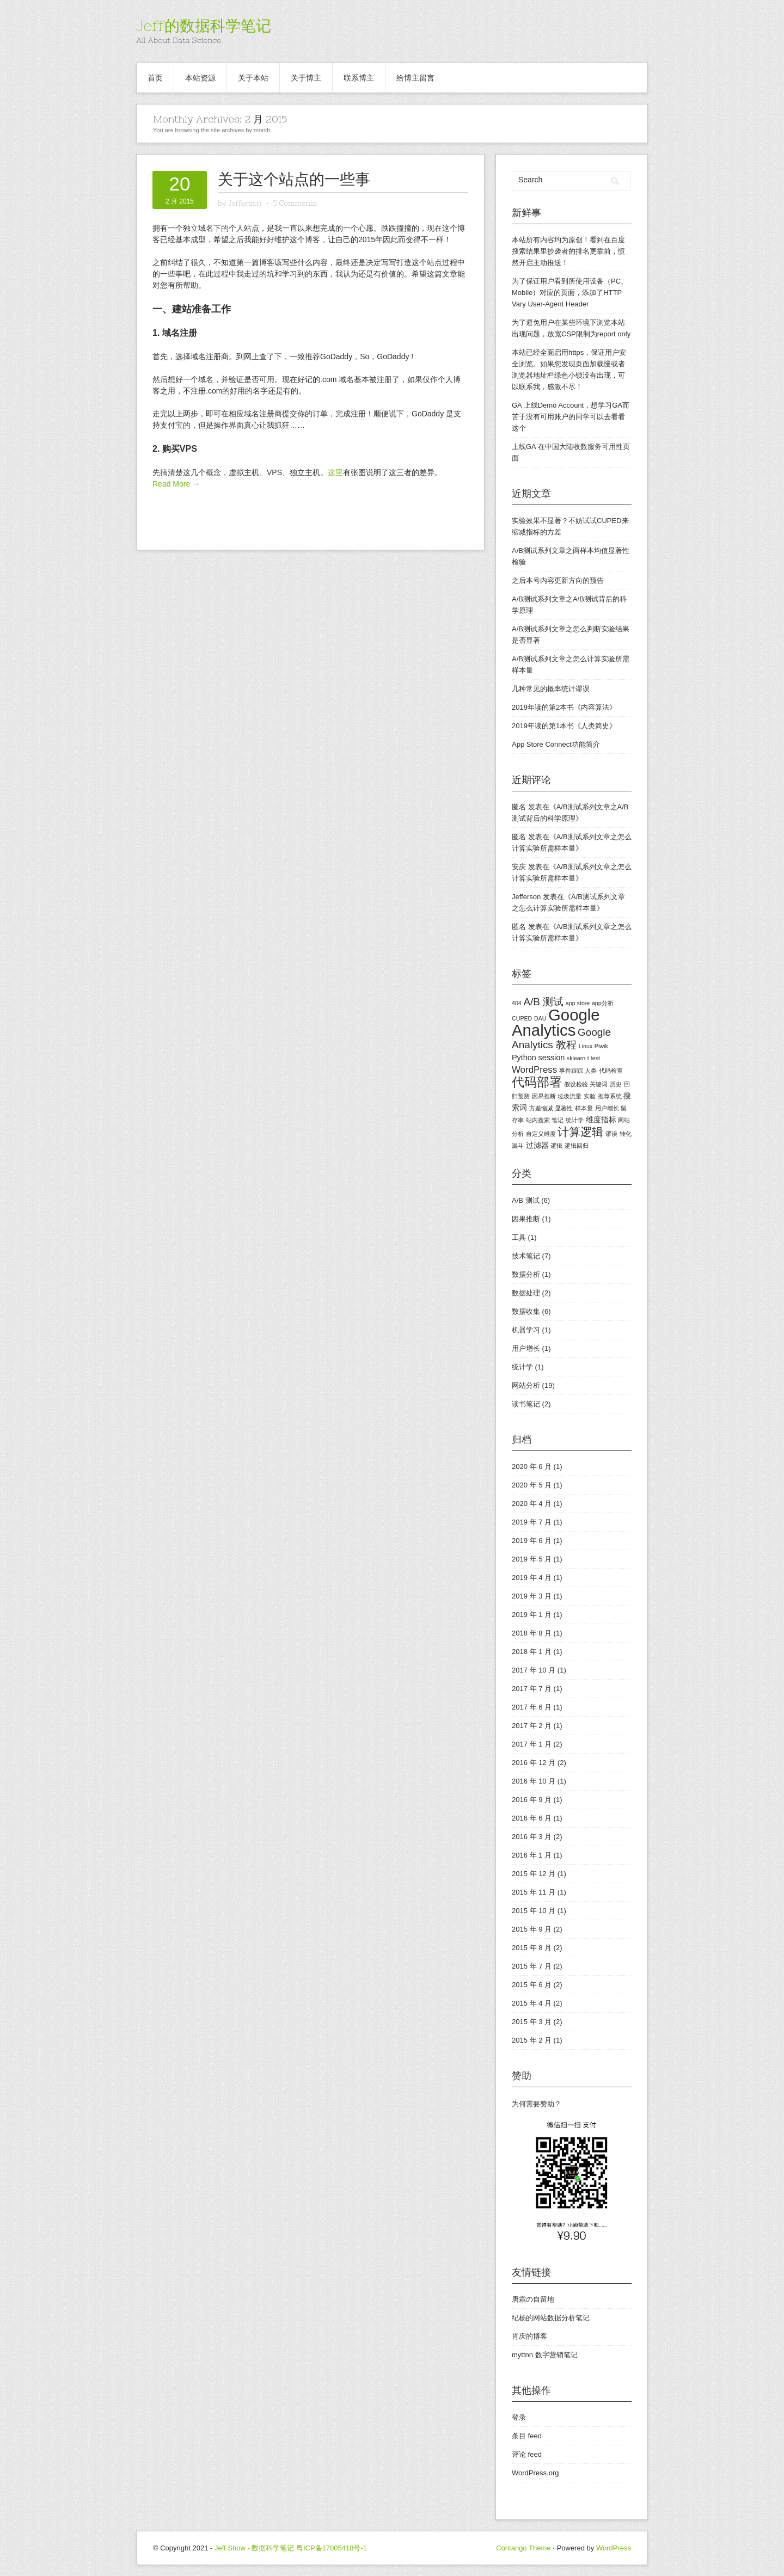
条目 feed (527, 2436)
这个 (519, 428)
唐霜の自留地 (533, 2299)
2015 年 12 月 (533, 1874)
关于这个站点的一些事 (294, 179)
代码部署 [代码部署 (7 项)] (537, 1082)
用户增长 (526, 1348)
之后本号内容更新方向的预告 (558, 580)
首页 (155, 77)
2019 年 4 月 (532, 1577)
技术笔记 (526, 1256)
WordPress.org (535, 2473)
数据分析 (526, 1274)
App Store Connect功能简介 (556, 744)
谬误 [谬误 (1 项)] (611, 1133)
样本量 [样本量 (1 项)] (584, 1108)
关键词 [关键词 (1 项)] (599, 1084)
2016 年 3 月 (532, 1837)
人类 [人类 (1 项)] (591, 1070)
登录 (519, 2417)
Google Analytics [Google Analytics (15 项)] (556, 1022)
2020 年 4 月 (532, 1503)
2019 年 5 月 (532, 1559)
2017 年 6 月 (532, 1707)
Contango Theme (523, 2548)
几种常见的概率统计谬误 (551, 689)
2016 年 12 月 (533, 1763)
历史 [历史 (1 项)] (616, 1084)
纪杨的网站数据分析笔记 (551, 2318)
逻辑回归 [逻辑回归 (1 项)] (577, 1145)
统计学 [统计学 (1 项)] (575, 1120)
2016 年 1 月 (532, 1855)
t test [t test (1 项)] (593, 1058)
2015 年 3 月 (532, 2022)
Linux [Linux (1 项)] (585, 1046)
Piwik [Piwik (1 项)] (601, 1046)
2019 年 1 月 (532, 1614)
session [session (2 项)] (551, 1057)
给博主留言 (415, 77)
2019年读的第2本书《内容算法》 (564, 707)
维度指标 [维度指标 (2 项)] (601, 1119)
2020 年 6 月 (532, 1466)
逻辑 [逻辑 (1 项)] (556, 1145)
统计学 (522, 1367)
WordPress (613, 2548)
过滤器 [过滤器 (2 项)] (537, 1145)
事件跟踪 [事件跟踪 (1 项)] (571, 1070)
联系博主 (359, 77)
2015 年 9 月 (532, 1929)
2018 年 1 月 (532, 1651)
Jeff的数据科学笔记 (203, 25)
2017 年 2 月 (532, 1726)
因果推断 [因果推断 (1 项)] (544, 1096)
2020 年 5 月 (532, 1485)
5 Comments (295, 203)
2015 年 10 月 (533, 1911)
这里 (335, 472)
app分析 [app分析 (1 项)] (603, 1003)
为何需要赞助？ (536, 2104)
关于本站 (253, 77)
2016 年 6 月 (532, 1818)
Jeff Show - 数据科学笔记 (254, 2548)
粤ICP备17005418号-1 (331, 2548)
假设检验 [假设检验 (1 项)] (576, 1084)
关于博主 (306, 77)
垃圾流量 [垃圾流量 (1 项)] (569, 1096)
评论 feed (527, 2454)
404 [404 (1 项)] (517, 1003)
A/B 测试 (526, 1200)
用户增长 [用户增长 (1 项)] (607, 1108)
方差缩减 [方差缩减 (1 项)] (541, 1108)
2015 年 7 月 (532, 1966)
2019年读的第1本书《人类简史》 (564, 726)
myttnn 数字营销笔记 (545, 2355)
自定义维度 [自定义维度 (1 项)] (541, 1133)
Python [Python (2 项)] (524, 1057)
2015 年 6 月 (532, 1985)
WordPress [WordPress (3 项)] (534, 1070)
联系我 (529, 387)
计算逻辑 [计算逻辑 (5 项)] (580, 1132)
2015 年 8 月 (532, 1948)
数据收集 (526, 1311)
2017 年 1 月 (532, 1744)
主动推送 (547, 263)
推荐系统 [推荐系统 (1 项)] (610, 1096)
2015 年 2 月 (532, 2040)
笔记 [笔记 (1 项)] (558, 1120)
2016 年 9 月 (532, 1800)
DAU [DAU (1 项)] (540, 1018)
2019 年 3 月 (532, 1596)
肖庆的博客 (529, 2336)
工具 (519, 1237)
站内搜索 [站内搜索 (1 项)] (538, 1120)
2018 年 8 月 (532, 1633)
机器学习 (526, 1330)
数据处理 (526, 1293)
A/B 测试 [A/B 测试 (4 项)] (543, 1001)
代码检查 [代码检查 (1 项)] (611, 1070)
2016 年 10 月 (533, 1781)
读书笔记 (526, 1404)
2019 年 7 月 (532, 1522)
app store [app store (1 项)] (578, 1003)
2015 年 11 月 (533, 1892)
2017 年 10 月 (533, 1670)
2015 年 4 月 (532, 2003)
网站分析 (526, 1385)
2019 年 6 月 (532, 1540)
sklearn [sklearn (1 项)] (576, 1058)
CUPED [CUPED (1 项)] (522, 1018)
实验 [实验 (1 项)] (590, 1096)
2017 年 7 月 (532, 1688)
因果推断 (526, 1219)
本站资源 (200, 77)
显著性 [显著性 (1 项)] (564, 1108)
